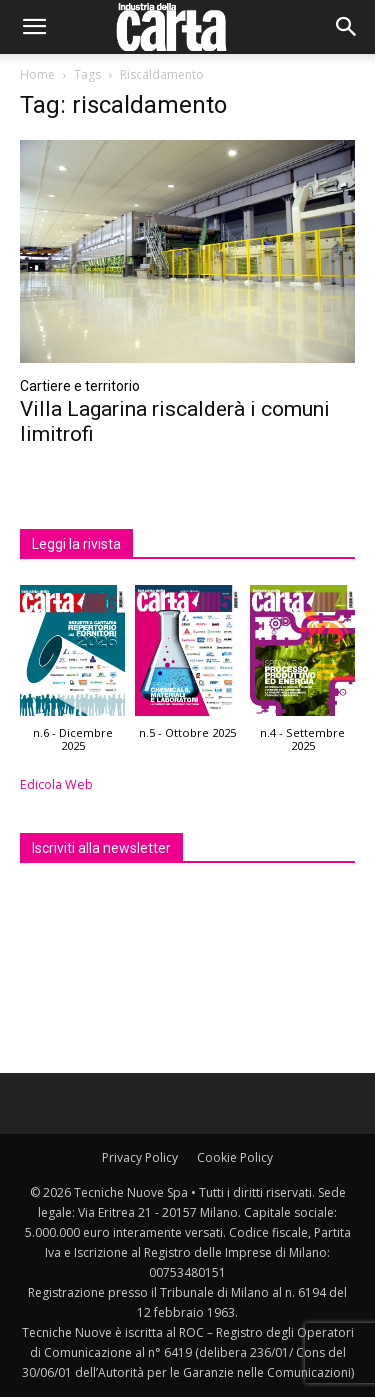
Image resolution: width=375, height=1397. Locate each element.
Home (37, 74)
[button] (34, 27)
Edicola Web (56, 784)
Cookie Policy (235, 1157)
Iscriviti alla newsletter (101, 848)
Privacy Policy (140, 1157)
